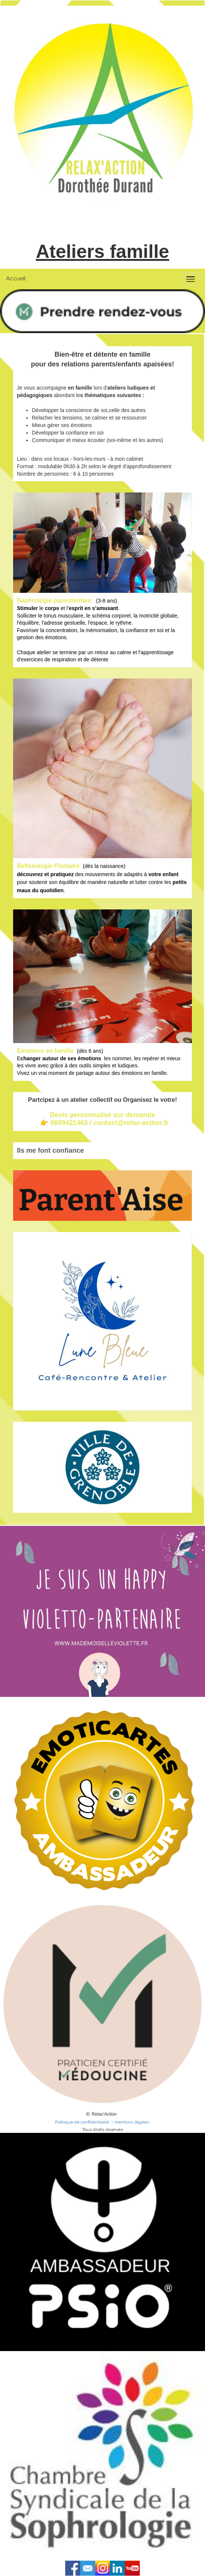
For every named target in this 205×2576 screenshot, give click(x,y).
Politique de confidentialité (82, 2122)
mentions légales (132, 2122)
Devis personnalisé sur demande (102, 1115)
